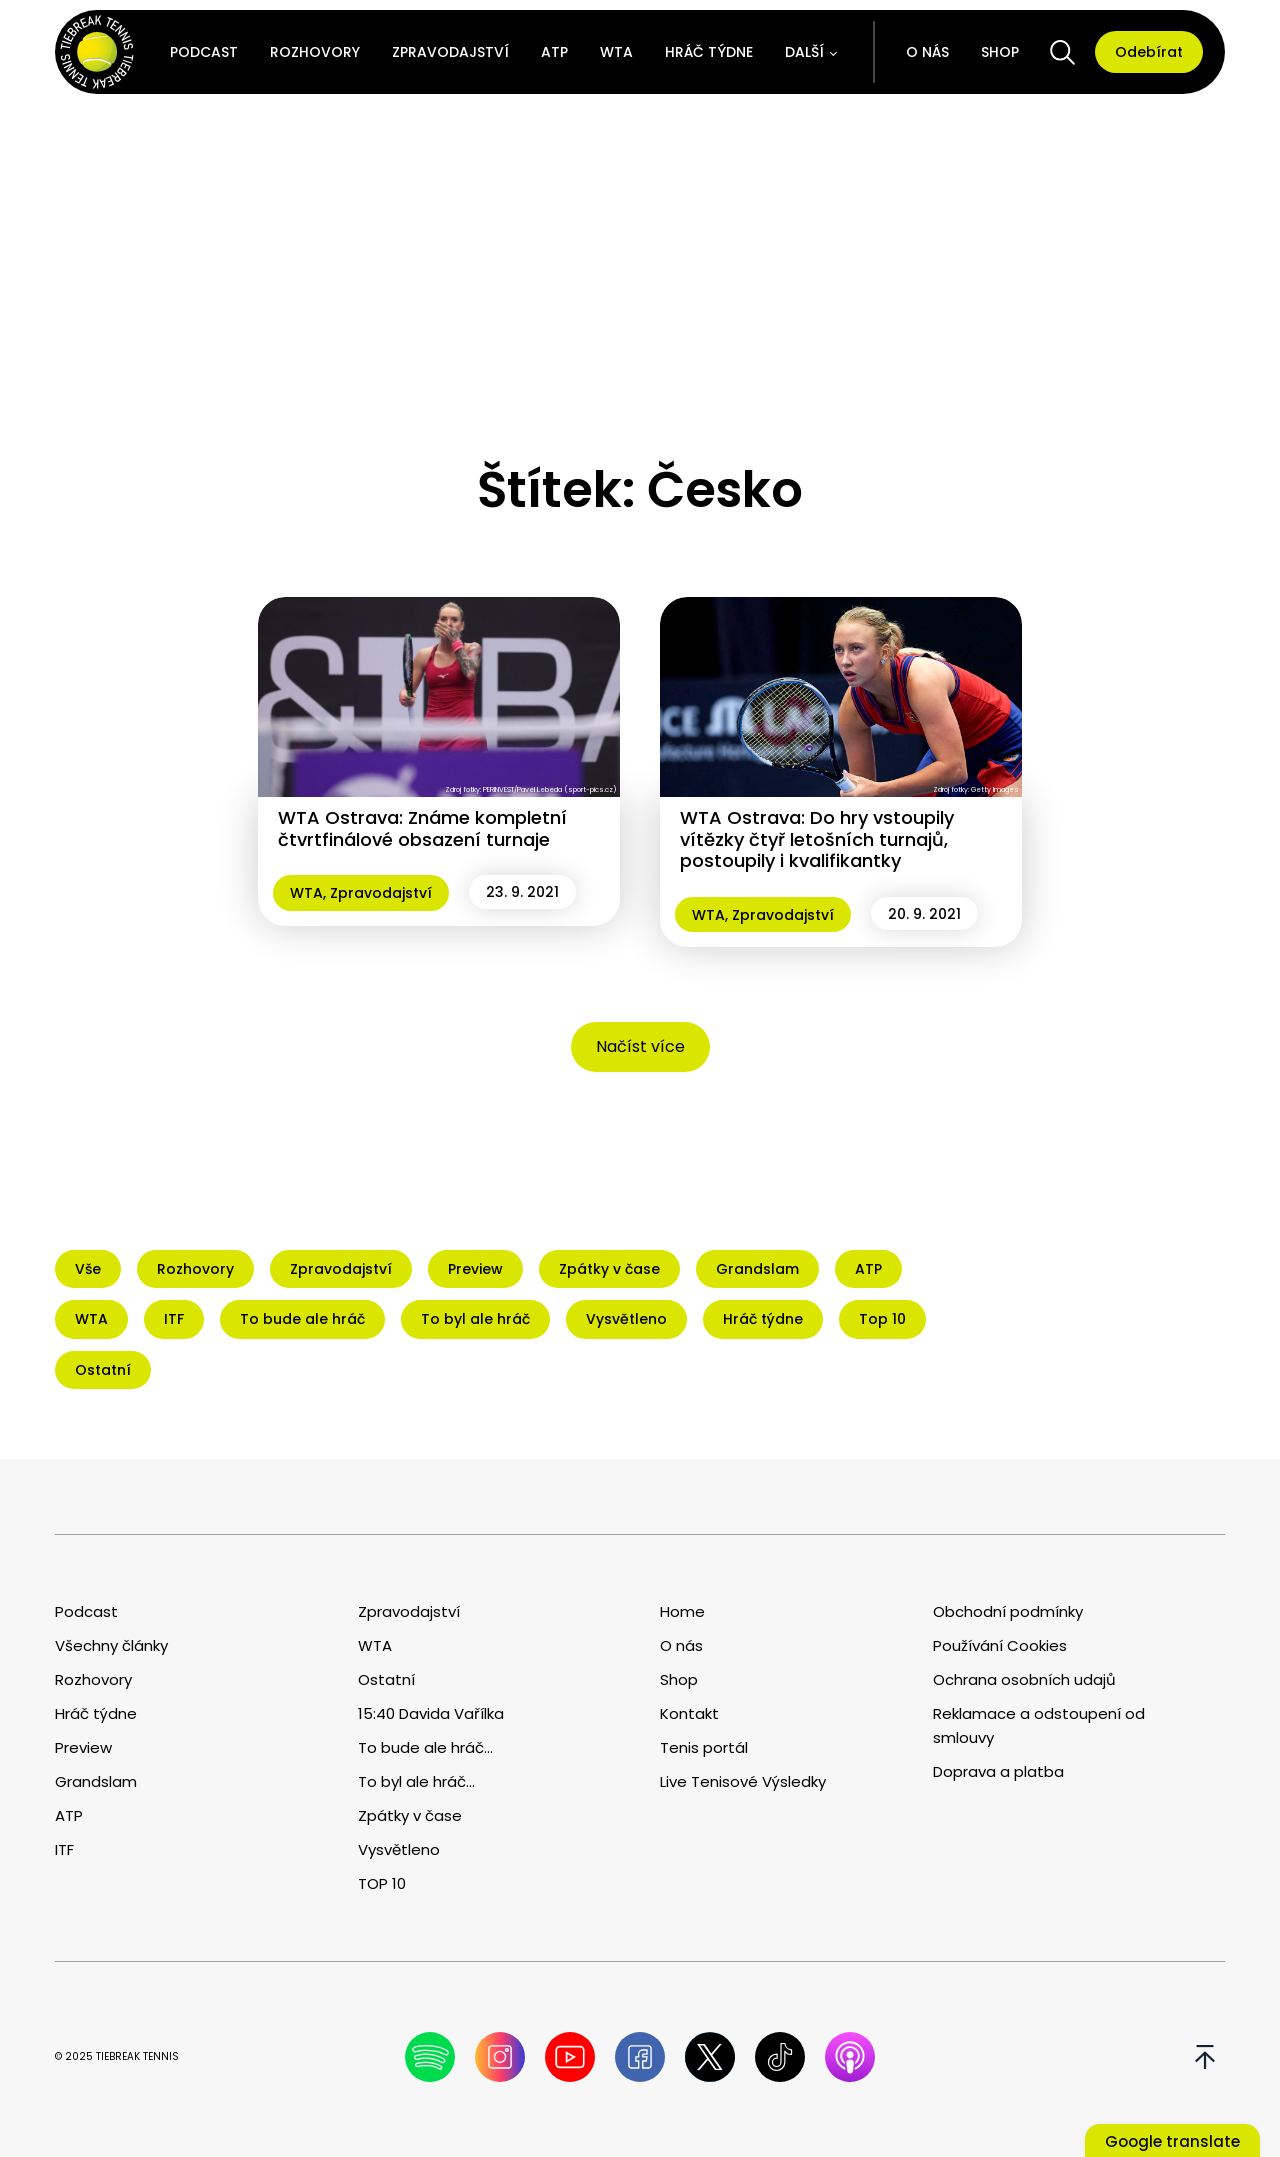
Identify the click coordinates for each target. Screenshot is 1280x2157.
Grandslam (96, 1781)
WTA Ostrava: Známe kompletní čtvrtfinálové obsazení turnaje (422, 828)
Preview (83, 1747)
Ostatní (386, 1679)
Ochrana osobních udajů (1024, 1679)
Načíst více (640, 1046)
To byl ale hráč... (416, 1781)
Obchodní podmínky (1008, 1611)
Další (804, 52)
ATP (554, 52)
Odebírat (1149, 52)
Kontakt (689, 1713)
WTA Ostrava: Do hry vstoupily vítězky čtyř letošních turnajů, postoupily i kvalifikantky (817, 839)
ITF (64, 1849)
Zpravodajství (450, 52)
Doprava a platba (998, 1771)
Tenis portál (704, 1747)
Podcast (204, 52)
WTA (616, 52)
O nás (927, 52)
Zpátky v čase (410, 1815)
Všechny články (111, 1645)
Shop (1000, 52)
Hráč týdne (709, 52)
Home (682, 1611)
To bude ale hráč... (425, 1747)
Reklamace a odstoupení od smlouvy (1039, 1725)
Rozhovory (315, 52)
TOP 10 (382, 1883)
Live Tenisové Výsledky (743, 1781)
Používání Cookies (1000, 1645)
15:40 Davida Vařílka (431, 1713)
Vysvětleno (399, 1849)
